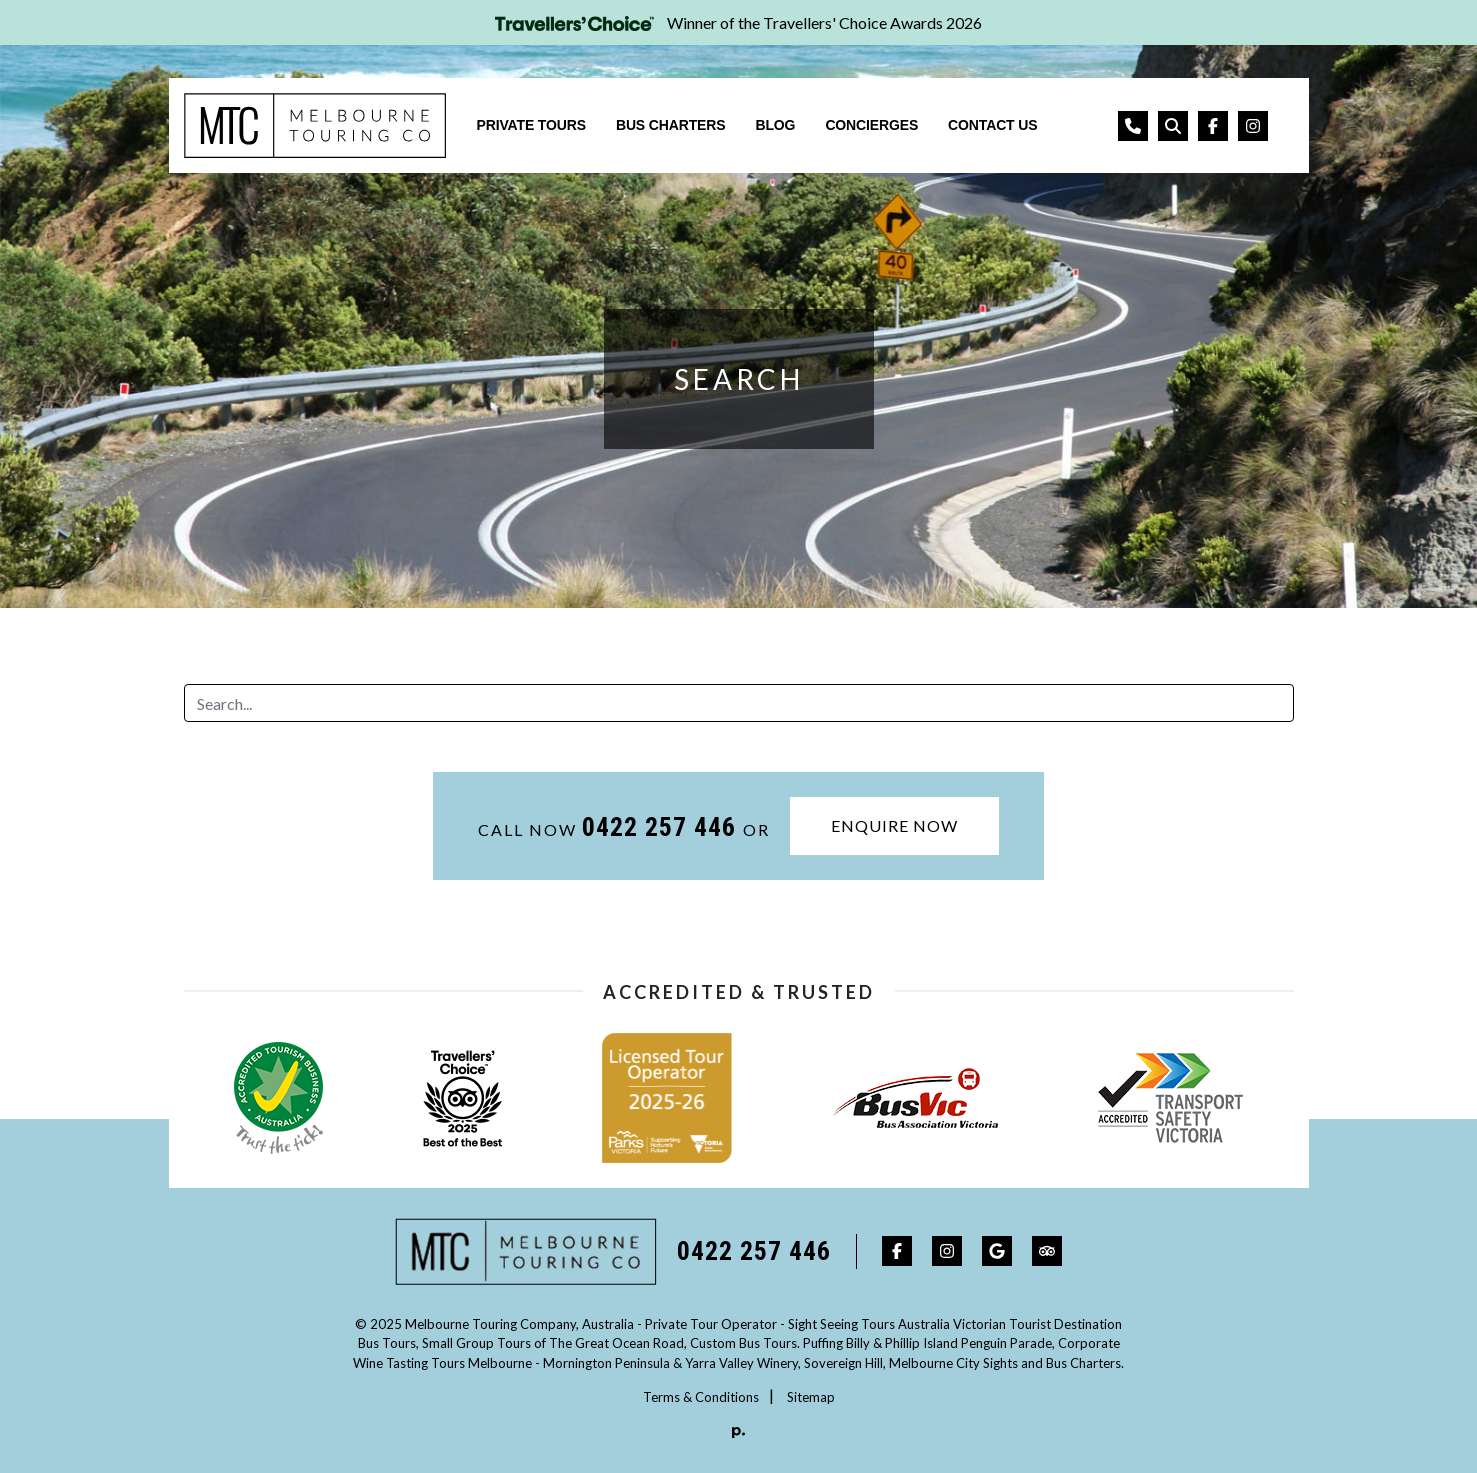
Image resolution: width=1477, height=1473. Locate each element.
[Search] (739, 703)
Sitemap (811, 1397)
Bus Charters (671, 125)
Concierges (871, 125)
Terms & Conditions (701, 1397)
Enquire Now (894, 825)
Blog (775, 125)
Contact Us (992, 125)
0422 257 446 (662, 827)
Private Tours (531, 125)
